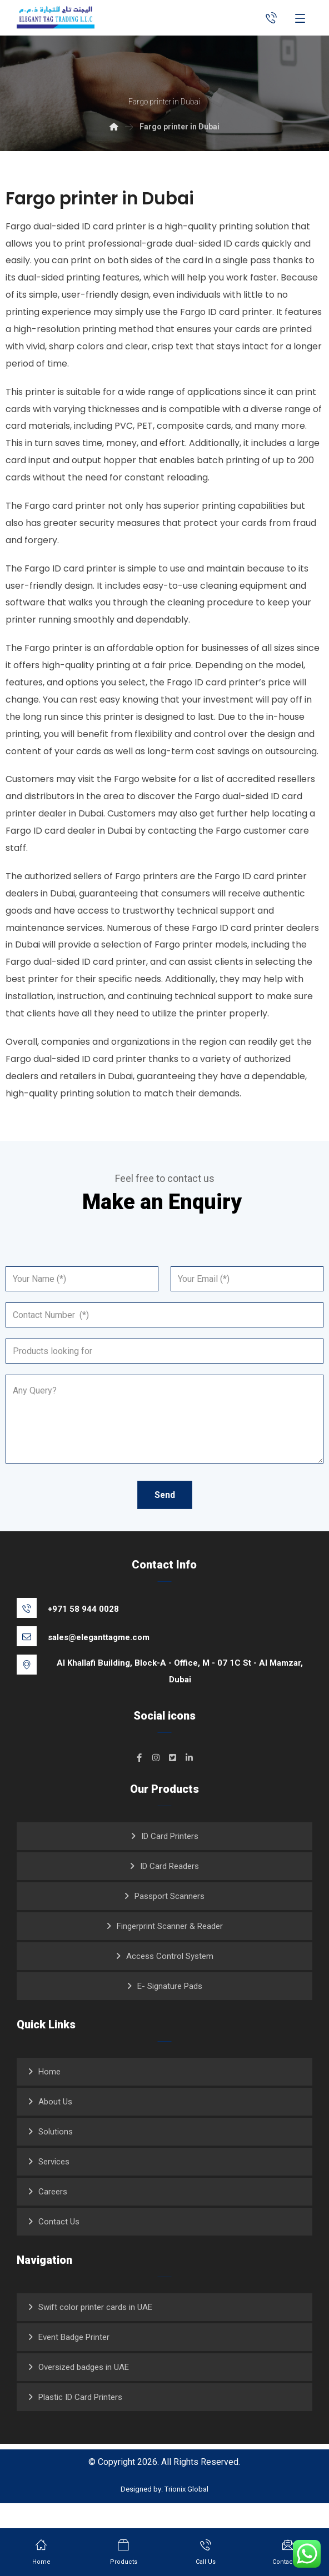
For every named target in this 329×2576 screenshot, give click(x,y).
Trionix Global (186, 2513)
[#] (139, 1781)
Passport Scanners (169, 1920)
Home (49, 2095)
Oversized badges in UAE (83, 2390)
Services (53, 2185)
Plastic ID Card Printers (80, 2420)
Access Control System (169, 1979)
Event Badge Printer (73, 2360)
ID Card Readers (169, 1890)
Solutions (55, 2155)
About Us (55, 2125)
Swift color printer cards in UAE (95, 2331)
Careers (52, 2215)
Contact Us (58, 2245)
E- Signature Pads (169, 2009)
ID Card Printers (169, 1860)
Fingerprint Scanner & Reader (170, 1949)
